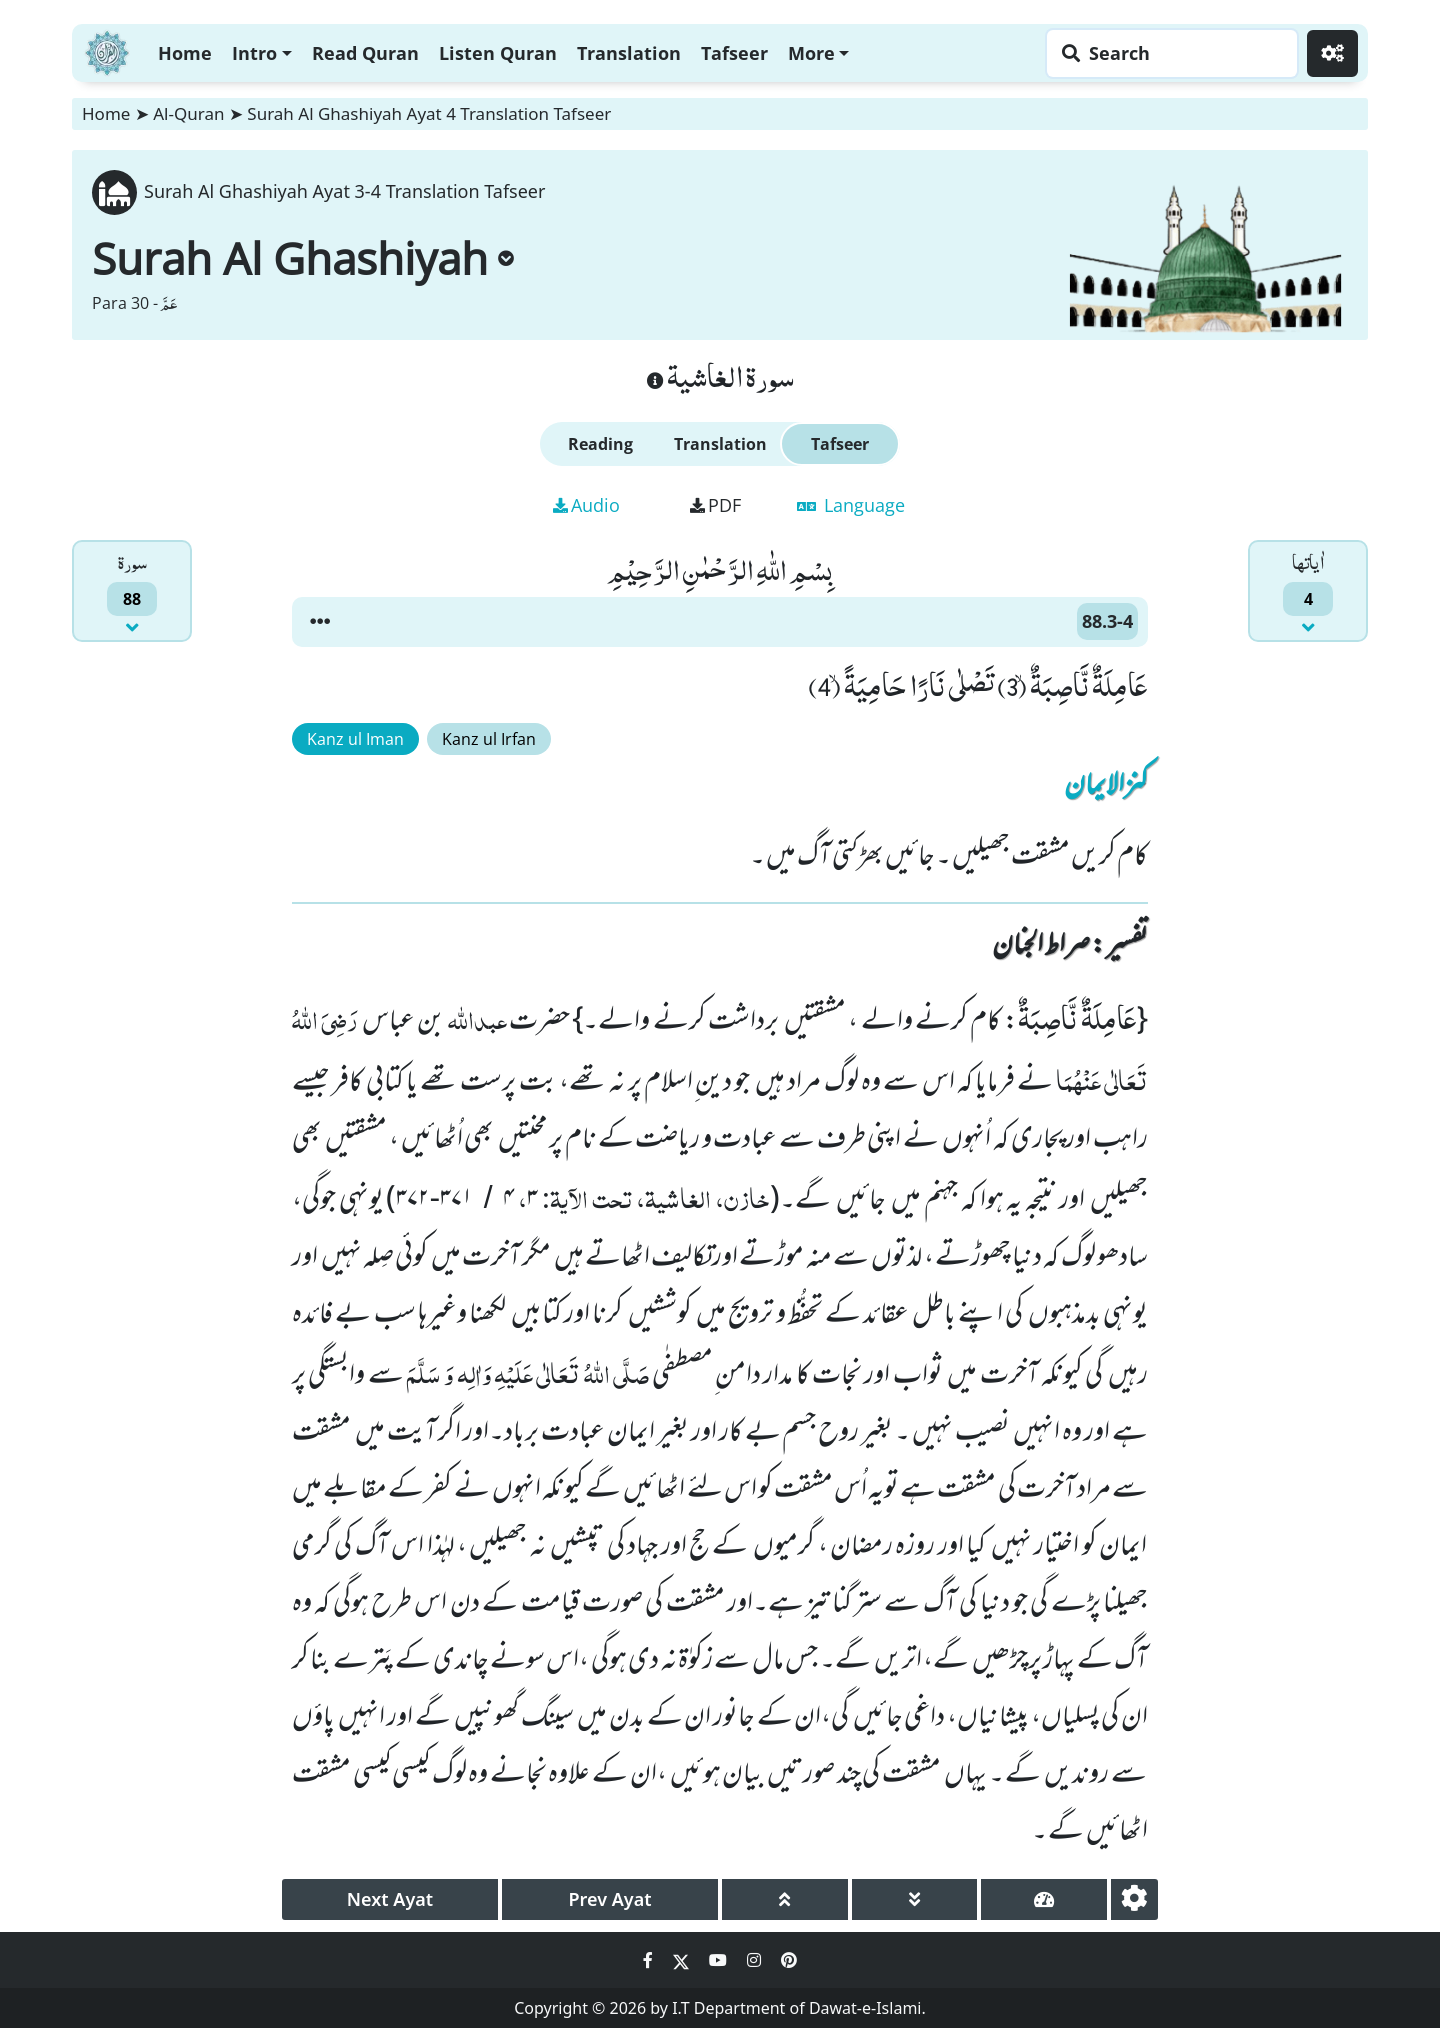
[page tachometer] (1044, 1899)
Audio (586, 505)
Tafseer (734, 53)
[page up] (785, 1899)
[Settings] (1332, 53)
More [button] (811, 53)
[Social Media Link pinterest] (789, 1960)
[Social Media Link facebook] (650, 1960)
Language (851, 505)
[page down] (915, 1899)
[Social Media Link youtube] (720, 1960)
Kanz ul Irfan (489, 739)
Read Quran (365, 53)
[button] (320, 622)
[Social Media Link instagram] (756, 1960)
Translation (629, 53)
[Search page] (1167, 53)
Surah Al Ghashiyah (303, 258)
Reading (600, 444)
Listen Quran (498, 53)
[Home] (107, 50)
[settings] (1134, 1899)
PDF (715, 505)
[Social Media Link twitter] (683, 1960)
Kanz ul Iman (355, 739)
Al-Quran (188, 113)
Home (185, 53)
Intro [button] (254, 53)
